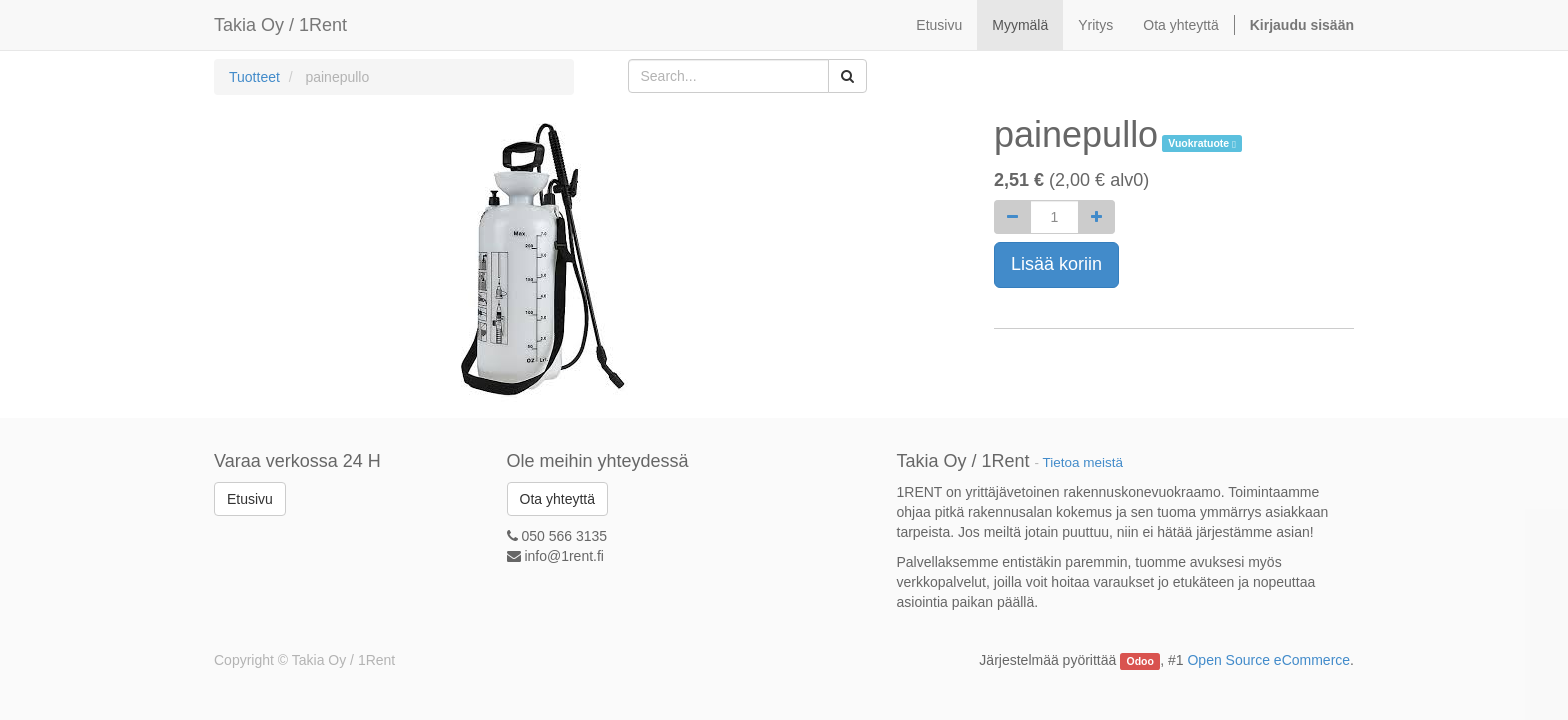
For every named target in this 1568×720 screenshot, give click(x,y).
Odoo (1140, 661)
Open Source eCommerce (1268, 660)
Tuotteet (254, 77)
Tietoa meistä (1083, 462)
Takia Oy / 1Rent (280, 25)
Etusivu (250, 499)
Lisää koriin (1056, 264)
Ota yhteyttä (557, 499)
